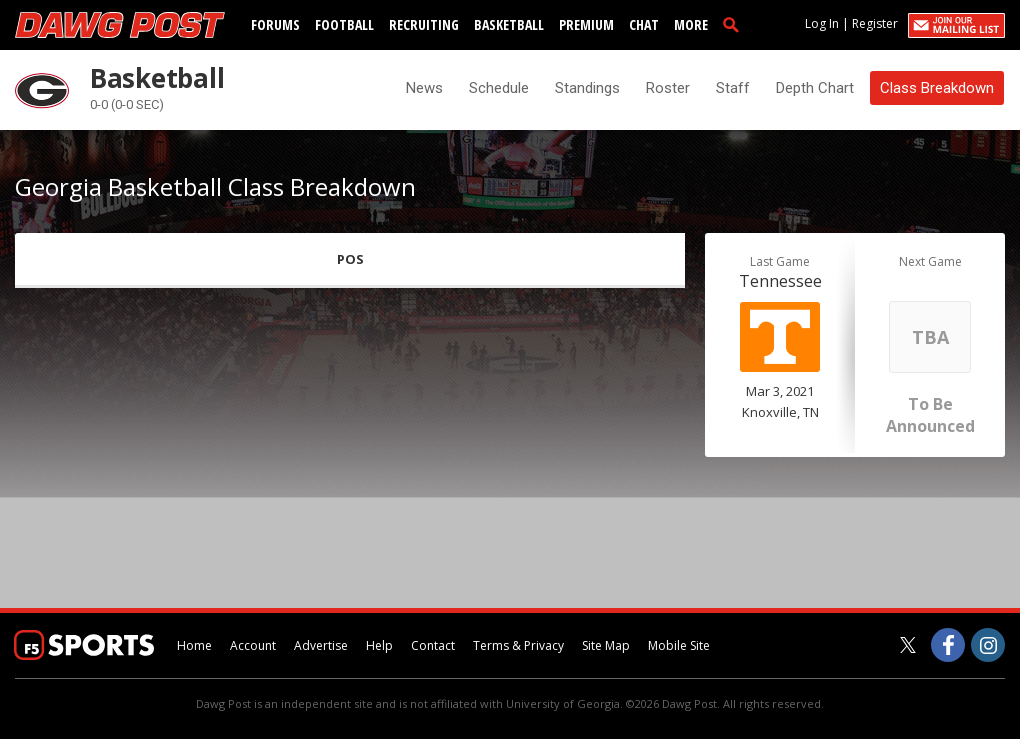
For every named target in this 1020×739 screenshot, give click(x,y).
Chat (644, 24)
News (424, 88)
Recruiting (424, 24)
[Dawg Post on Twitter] (908, 645)
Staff (733, 88)
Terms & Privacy (518, 645)
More (691, 24)
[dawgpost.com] (120, 25)
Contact (433, 645)
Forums (275, 24)
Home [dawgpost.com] (194, 645)
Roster (668, 88)
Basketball (509, 24)
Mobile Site (679, 645)
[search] (735, 24)
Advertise (321, 645)
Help (379, 645)
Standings (587, 88)
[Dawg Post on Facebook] (948, 645)
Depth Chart (815, 88)
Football (344, 24)
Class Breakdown (937, 88)
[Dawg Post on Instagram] (988, 645)
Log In (822, 23)
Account (253, 645)
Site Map (606, 645)
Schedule (499, 88)
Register (875, 23)
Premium (586, 24)
